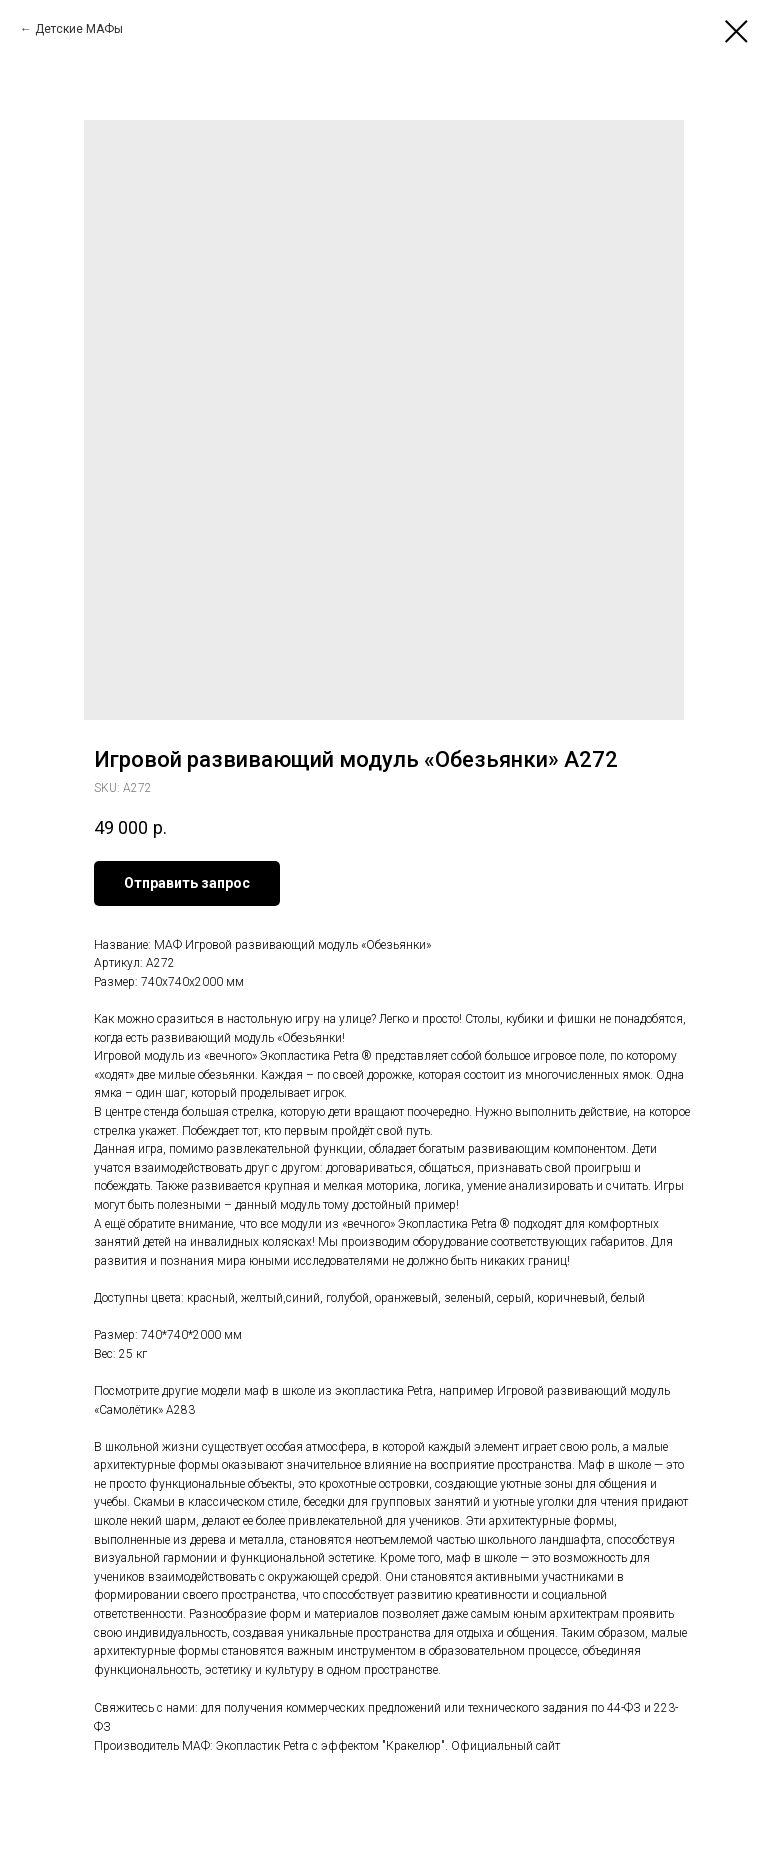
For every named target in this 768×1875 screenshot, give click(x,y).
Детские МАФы (79, 29)
